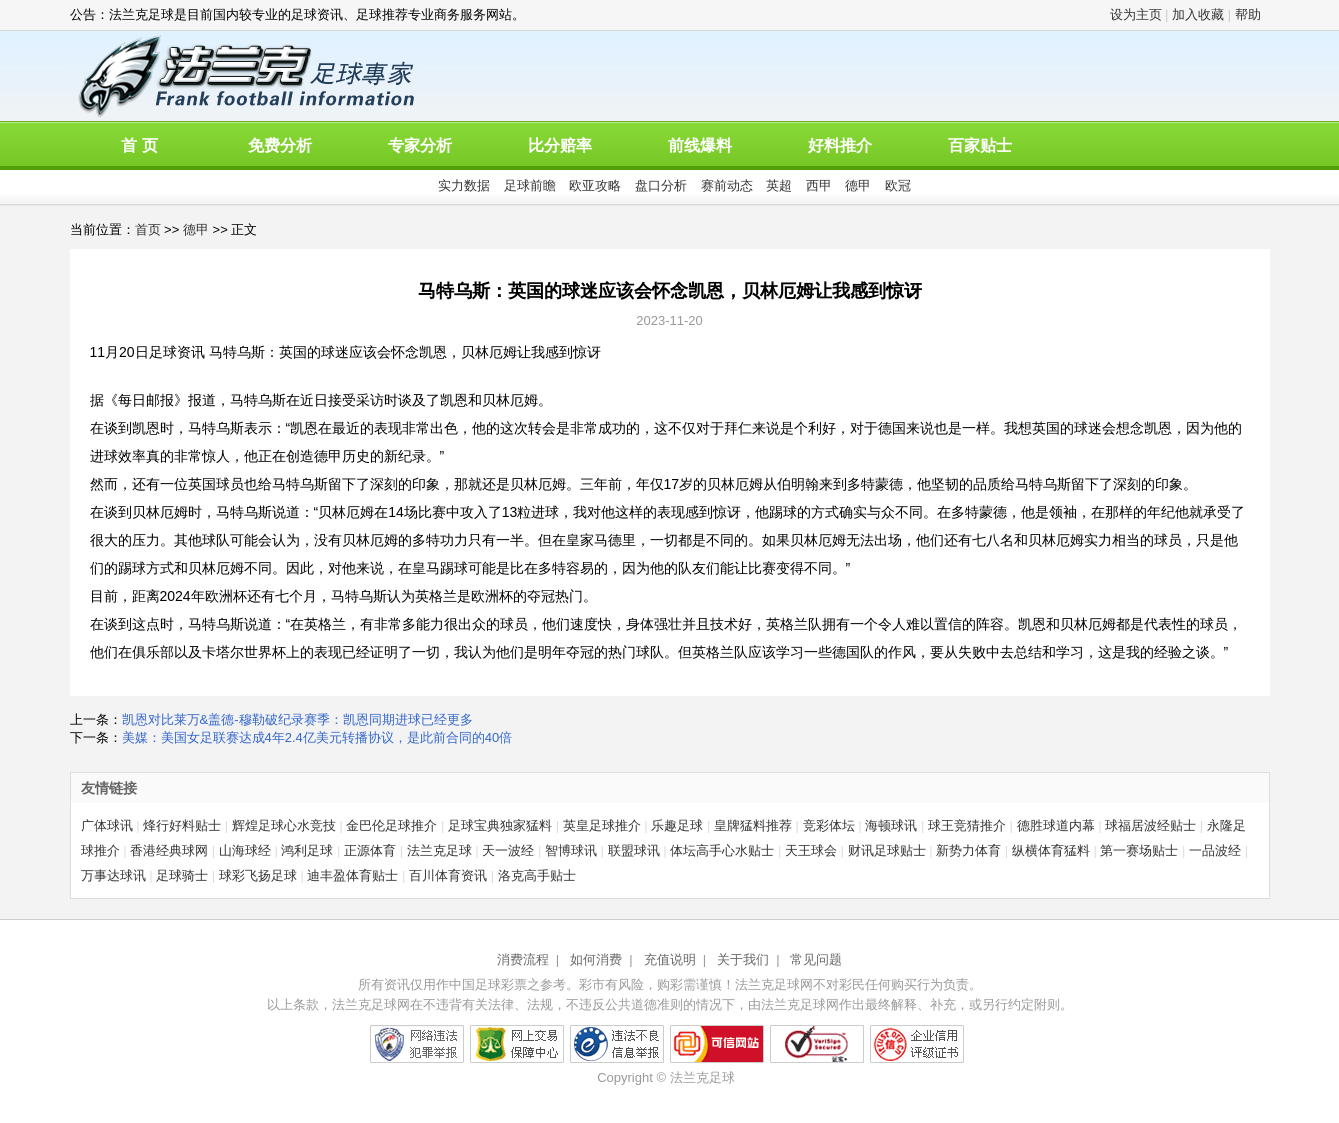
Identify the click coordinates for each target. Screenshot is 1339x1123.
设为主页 (1136, 14)
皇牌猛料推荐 (753, 825)
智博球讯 (571, 850)
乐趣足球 (677, 825)
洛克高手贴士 (537, 875)
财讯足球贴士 (887, 850)
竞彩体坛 (829, 825)
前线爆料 (700, 145)
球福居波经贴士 (1150, 825)
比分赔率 (560, 145)
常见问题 (816, 959)
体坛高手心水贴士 (722, 850)
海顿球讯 (891, 825)
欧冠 (898, 185)
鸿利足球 (307, 850)
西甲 (819, 185)
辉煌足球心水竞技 (284, 825)
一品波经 (1215, 850)
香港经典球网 (169, 850)
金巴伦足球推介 (391, 825)
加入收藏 (1198, 14)
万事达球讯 (113, 875)
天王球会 (811, 850)
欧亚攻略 (595, 185)
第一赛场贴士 (1139, 850)
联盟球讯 (634, 850)
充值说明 (670, 959)
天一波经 (508, 850)
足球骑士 (182, 875)
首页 (148, 229)
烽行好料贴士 (182, 825)
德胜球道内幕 (1056, 825)
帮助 (1248, 14)
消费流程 (523, 959)
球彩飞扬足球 (258, 875)
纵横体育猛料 (1051, 850)
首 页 (139, 145)
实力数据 (464, 185)
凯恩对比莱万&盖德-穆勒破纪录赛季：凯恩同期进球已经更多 (297, 719)
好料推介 (840, 145)
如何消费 (596, 959)
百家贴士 (980, 145)
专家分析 (420, 145)
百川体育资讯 (448, 875)
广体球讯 (107, 825)
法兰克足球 (439, 850)
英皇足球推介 (602, 825)
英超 (779, 185)
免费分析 (280, 145)
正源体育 (370, 850)
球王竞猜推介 (967, 825)
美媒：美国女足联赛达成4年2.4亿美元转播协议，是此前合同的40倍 (317, 737)
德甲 (858, 185)
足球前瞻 (530, 185)
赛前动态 (727, 185)
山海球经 (245, 850)
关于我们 (743, 959)
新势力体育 (968, 850)
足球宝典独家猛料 (500, 825)
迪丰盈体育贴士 (352, 875)
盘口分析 (661, 185)
